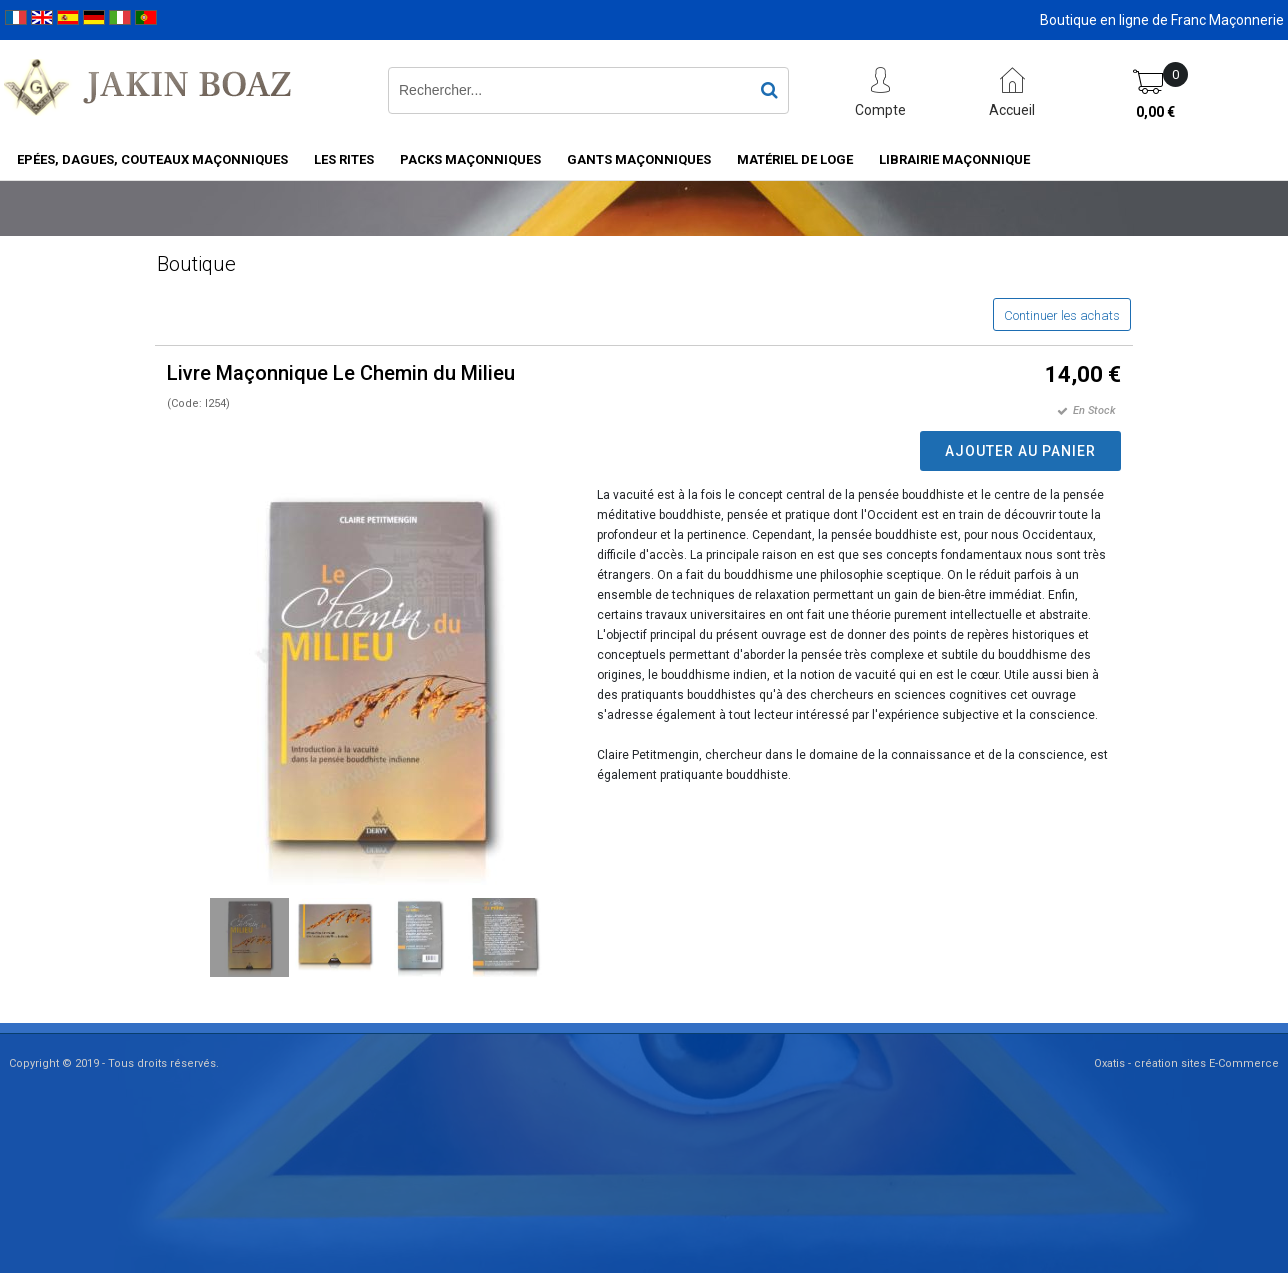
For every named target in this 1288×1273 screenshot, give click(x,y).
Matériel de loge (795, 159)
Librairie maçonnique (954, 159)
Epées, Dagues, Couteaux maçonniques (152, 159)
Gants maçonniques (639, 159)
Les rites (344, 159)
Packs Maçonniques (470, 159)
